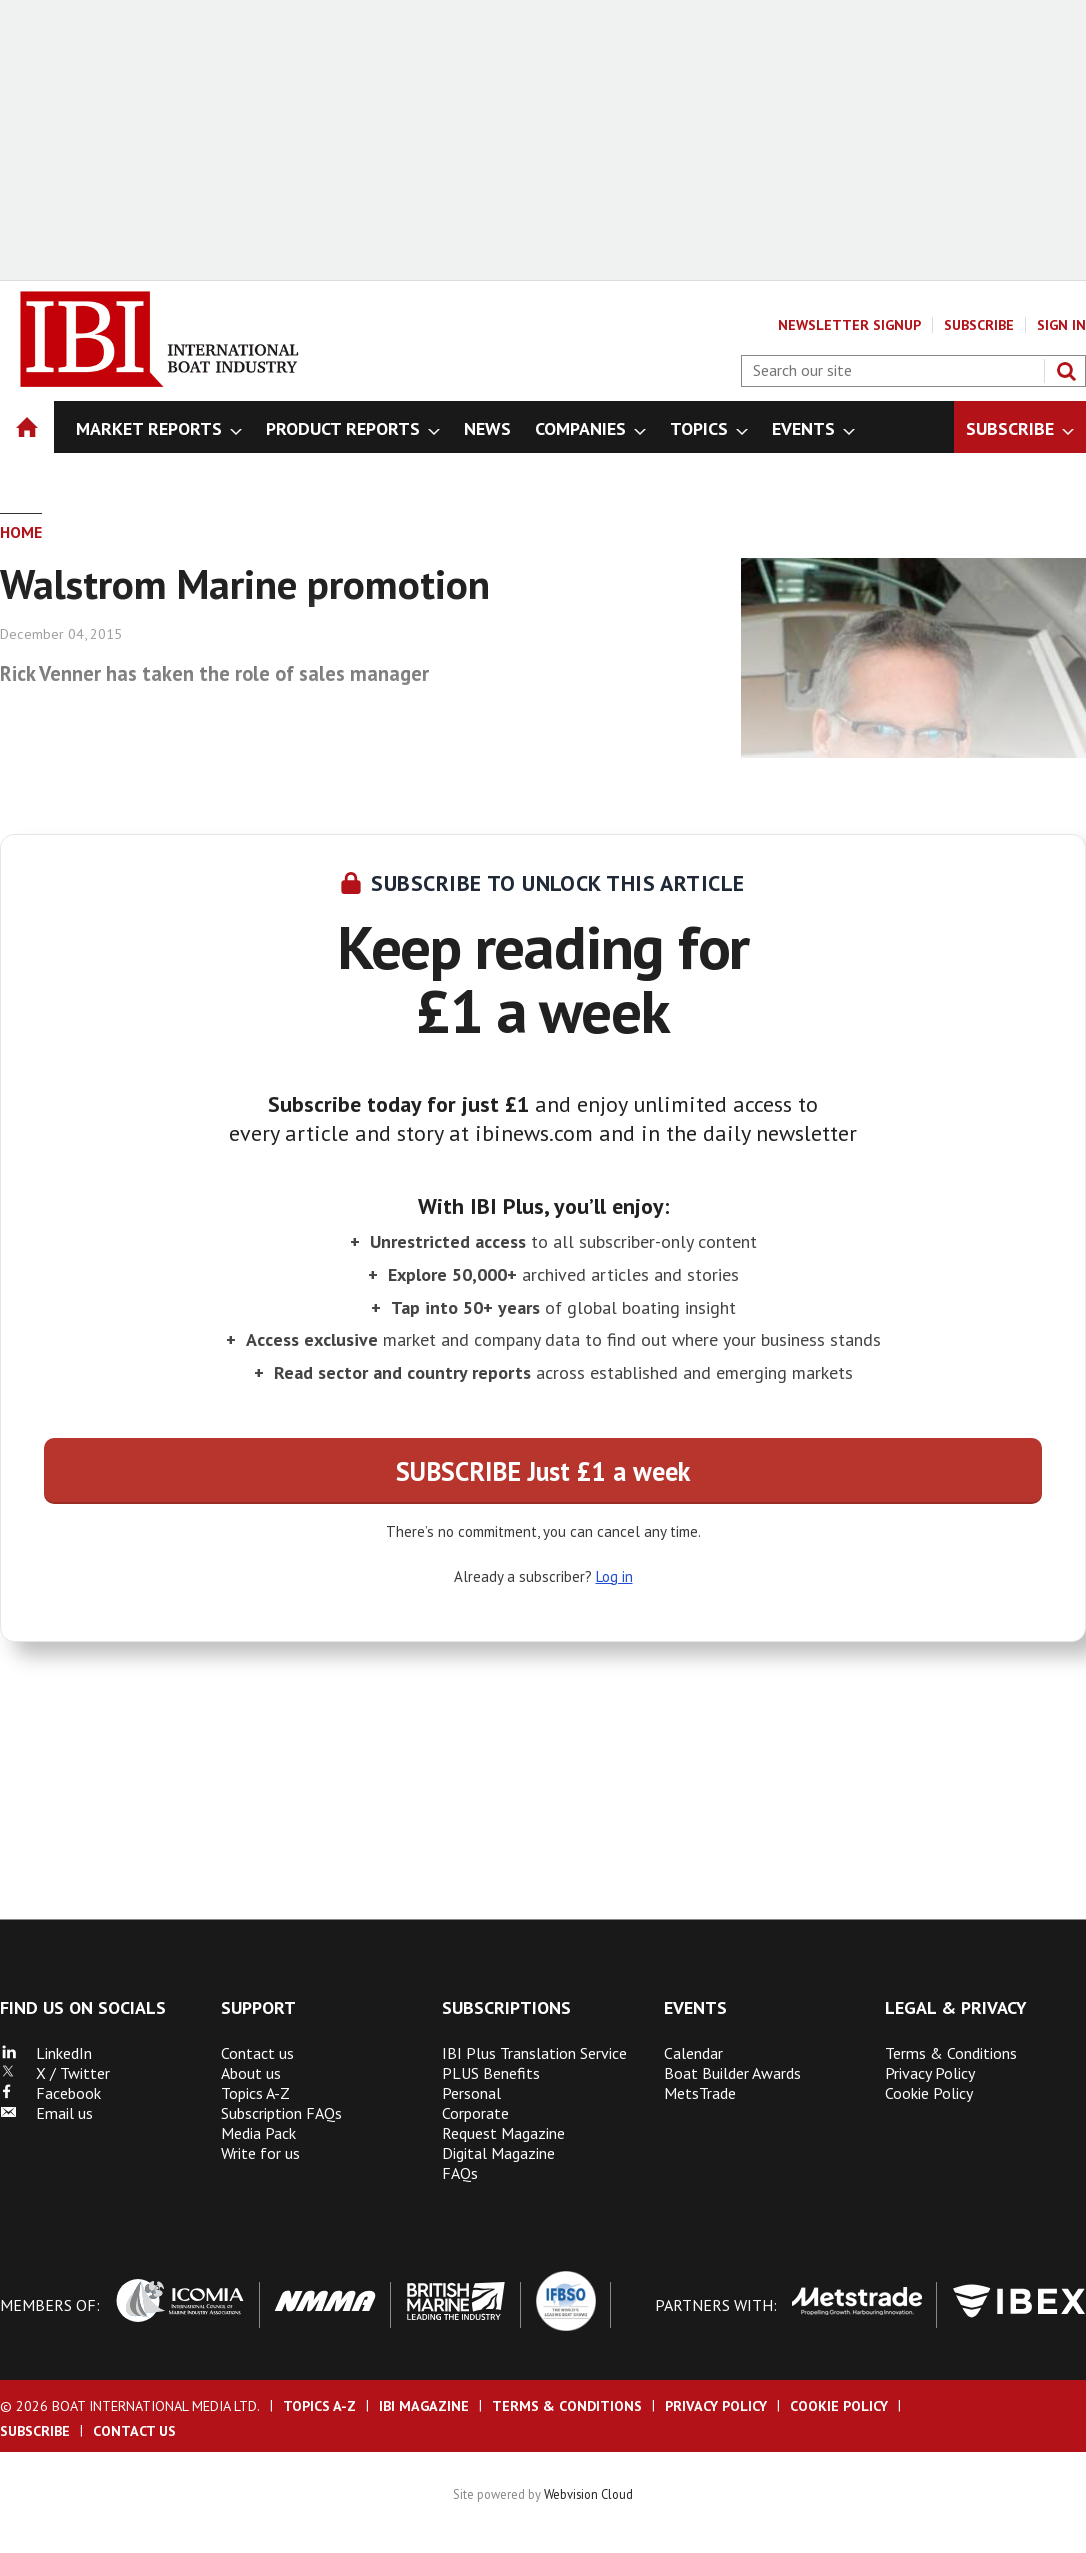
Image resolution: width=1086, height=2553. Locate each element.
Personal (471, 2093)
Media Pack (258, 2133)
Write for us (260, 2153)
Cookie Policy (929, 2093)
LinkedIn (46, 2053)
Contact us (257, 2053)
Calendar (693, 2053)
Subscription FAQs (281, 2113)
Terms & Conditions (951, 2053)
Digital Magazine (498, 2153)
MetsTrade (700, 2093)
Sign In (1061, 325)
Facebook (50, 2093)
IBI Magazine (424, 2406)
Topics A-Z (255, 2093)
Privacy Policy (930, 2073)
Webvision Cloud (588, 2494)
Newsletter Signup (849, 325)
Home (21, 532)
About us (251, 2073)
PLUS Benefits (491, 2073)
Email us (46, 2113)
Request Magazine (503, 2133)
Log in (614, 1576)
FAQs (460, 2173)
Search (1066, 371)
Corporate (475, 2113)
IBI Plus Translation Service (534, 2053)
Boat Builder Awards (732, 2073)
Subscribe (979, 325)
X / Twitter (55, 2073)
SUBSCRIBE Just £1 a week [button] (543, 1471)
